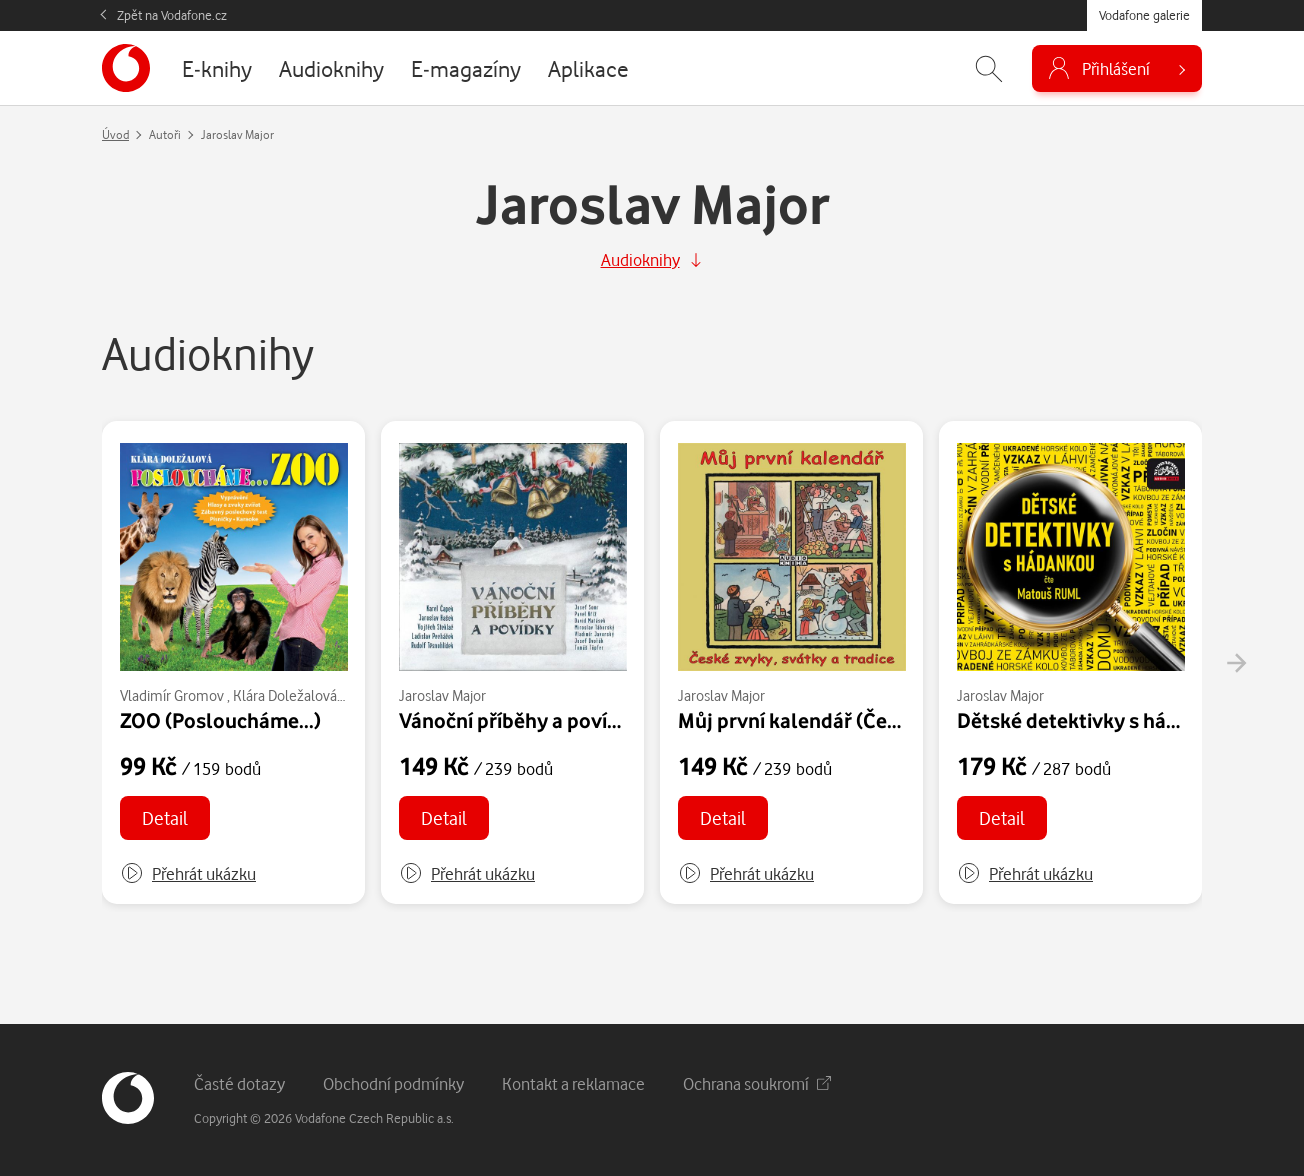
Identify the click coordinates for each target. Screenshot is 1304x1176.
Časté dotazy (239, 1083)
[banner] (126, 68)
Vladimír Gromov (172, 695)
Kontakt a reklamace (573, 1083)
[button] (188, 874)
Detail (165, 817)
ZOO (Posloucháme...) (220, 720)
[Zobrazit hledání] (989, 68)
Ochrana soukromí (757, 1083)
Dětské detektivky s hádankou (1096, 720)
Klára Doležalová (285, 695)
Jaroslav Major (442, 695)
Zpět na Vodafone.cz (172, 15)
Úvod (115, 134)
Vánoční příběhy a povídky (520, 720)
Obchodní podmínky (393, 1083)
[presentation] (1236, 663)
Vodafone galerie (1144, 15)
